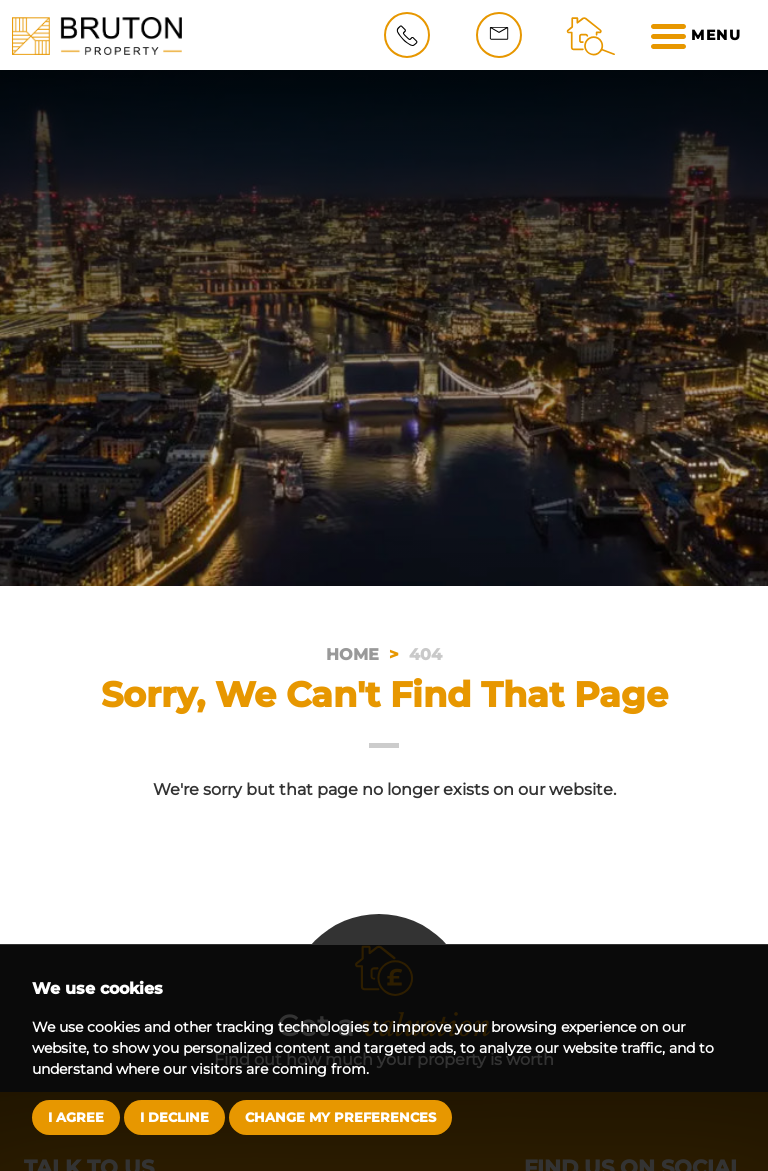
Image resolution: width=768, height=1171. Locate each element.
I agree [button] (76, 1117)
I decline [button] (174, 1117)
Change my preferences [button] (340, 1117)
